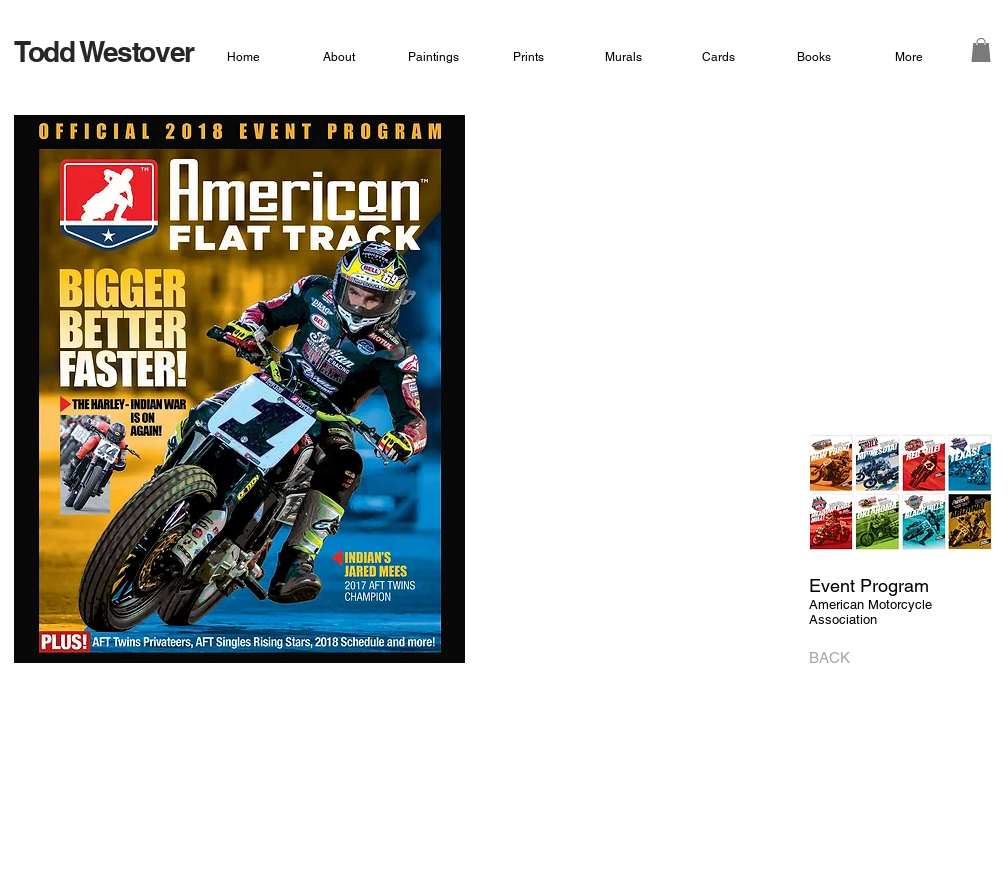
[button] (981, 50)
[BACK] (835, 658)
